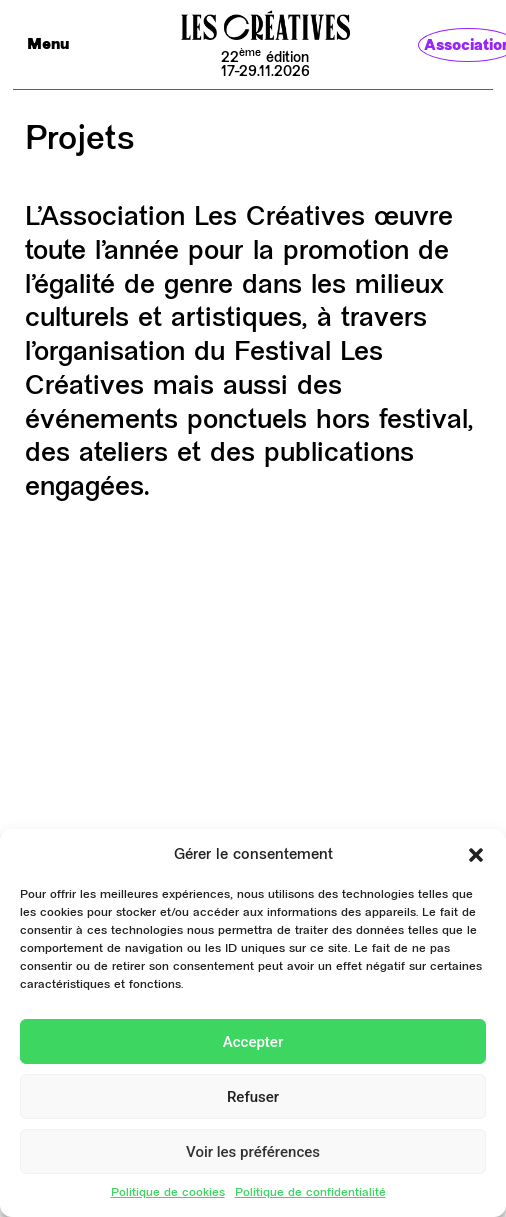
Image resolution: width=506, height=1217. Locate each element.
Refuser (253, 1097)
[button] (476, 855)
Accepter (253, 1042)
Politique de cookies (168, 1193)
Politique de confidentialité (310, 1193)
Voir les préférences (253, 1152)
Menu (48, 45)
